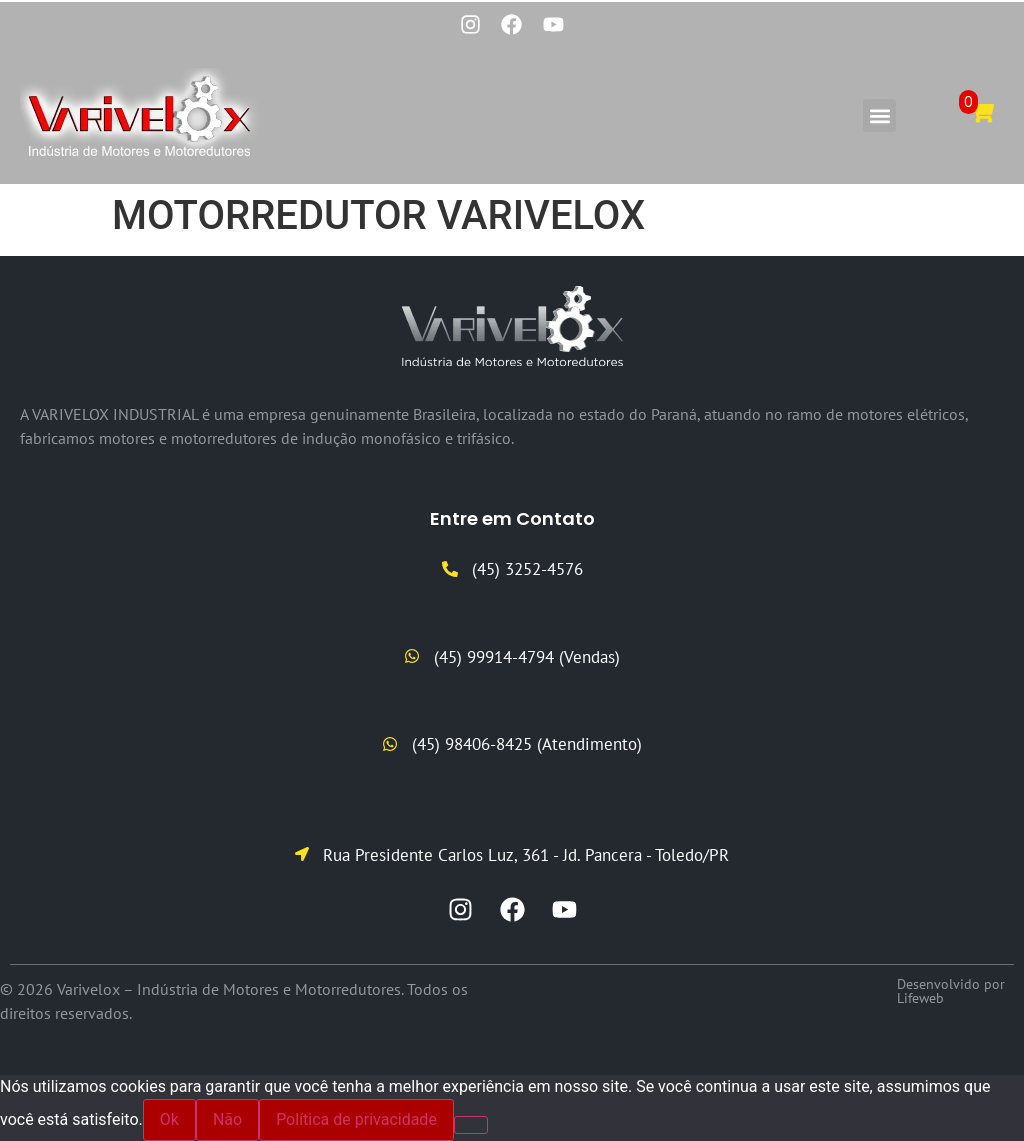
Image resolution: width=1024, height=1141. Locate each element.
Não (227, 1119)
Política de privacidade (356, 1119)
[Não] (471, 1125)
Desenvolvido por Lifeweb (951, 991)
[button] (879, 116)
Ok (169, 1119)
